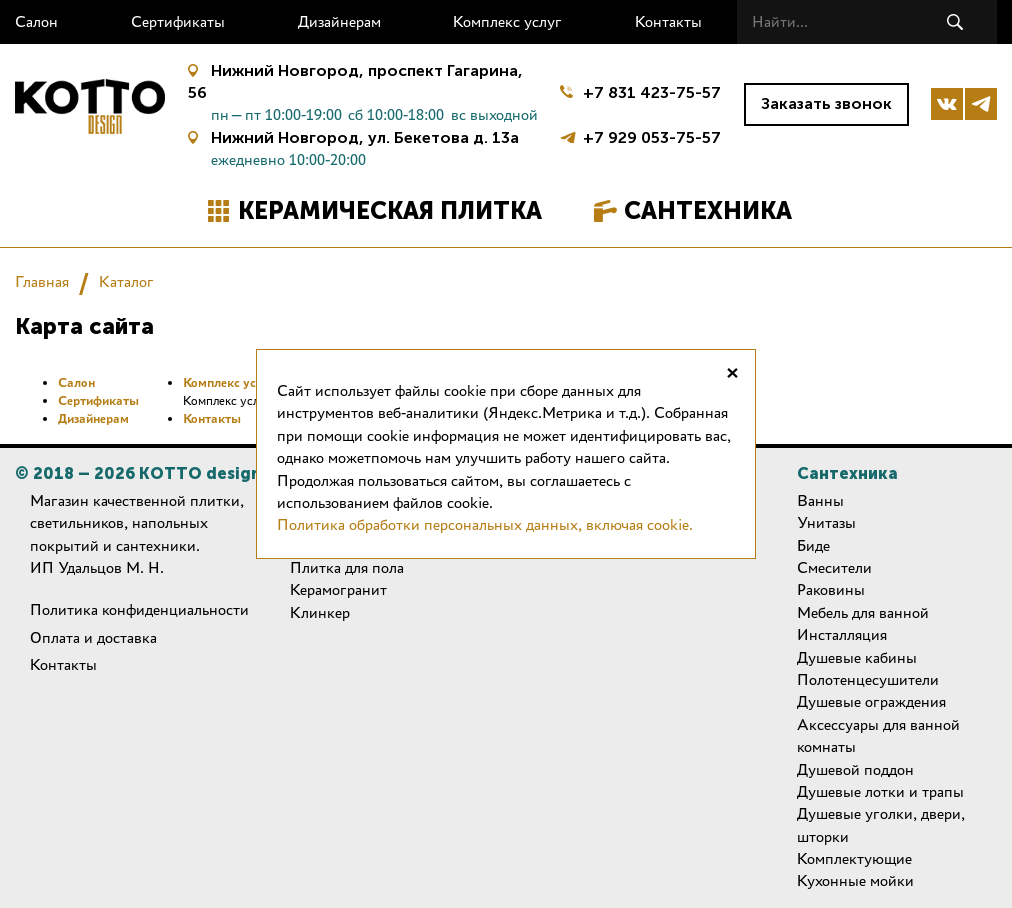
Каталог (126, 281)
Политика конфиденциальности (139, 609)
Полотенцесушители (868, 679)
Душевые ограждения (871, 701)
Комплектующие (854, 858)
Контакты (668, 21)
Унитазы (826, 522)
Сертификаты (178, 21)
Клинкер (320, 612)
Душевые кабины (857, 657)
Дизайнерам (339, 21)
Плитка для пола (347, 567)
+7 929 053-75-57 (652, 135)
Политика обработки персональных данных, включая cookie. (485, 524)
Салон (36, 21)
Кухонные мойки (855, 880)
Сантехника (708, 210)
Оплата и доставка (93, 637)
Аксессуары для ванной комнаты (878, 735)
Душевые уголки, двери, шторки (881, 824)
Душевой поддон (855, 769)
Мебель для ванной (863, 612)
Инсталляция (842, 634)
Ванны (820, 500)
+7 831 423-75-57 (652, 92)
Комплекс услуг (507, 21)
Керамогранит (338, 589)
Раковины (831, 589)
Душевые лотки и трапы (880, 791)
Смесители (834, 567)
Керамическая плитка (390, 210)
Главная (42, 281)
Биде (813, 545)
